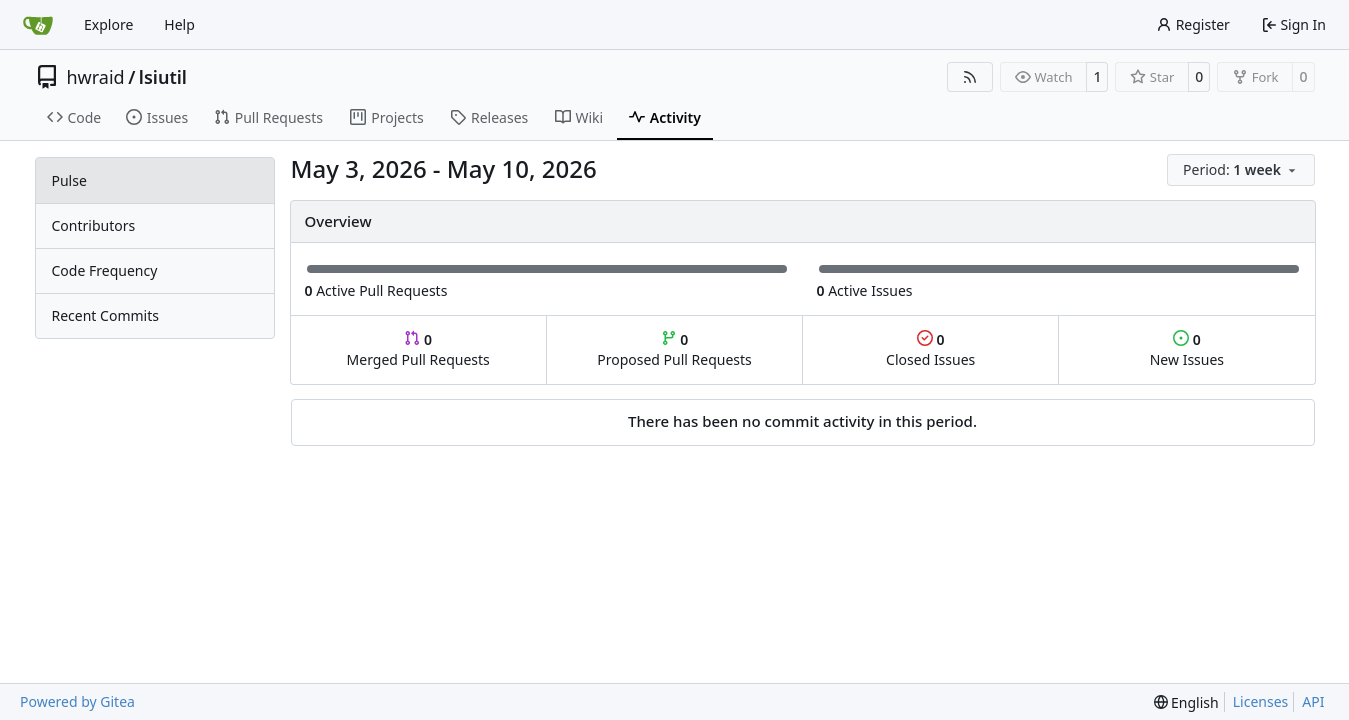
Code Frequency (105, 270)
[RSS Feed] (970, 77)
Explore (108, 24)
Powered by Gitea (77, 701)
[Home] (38, 25)
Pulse (69, 180)
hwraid (96, 77)
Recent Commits (105, 315)
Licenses (1261, 701)
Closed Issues (930, 349)
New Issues (1187, 349)
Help (179, 24)
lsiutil (163, 77)
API (1313, 701)
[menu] (1240, 170)
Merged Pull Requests (418, 349)
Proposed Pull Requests (674, 349)
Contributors (94, 225)
